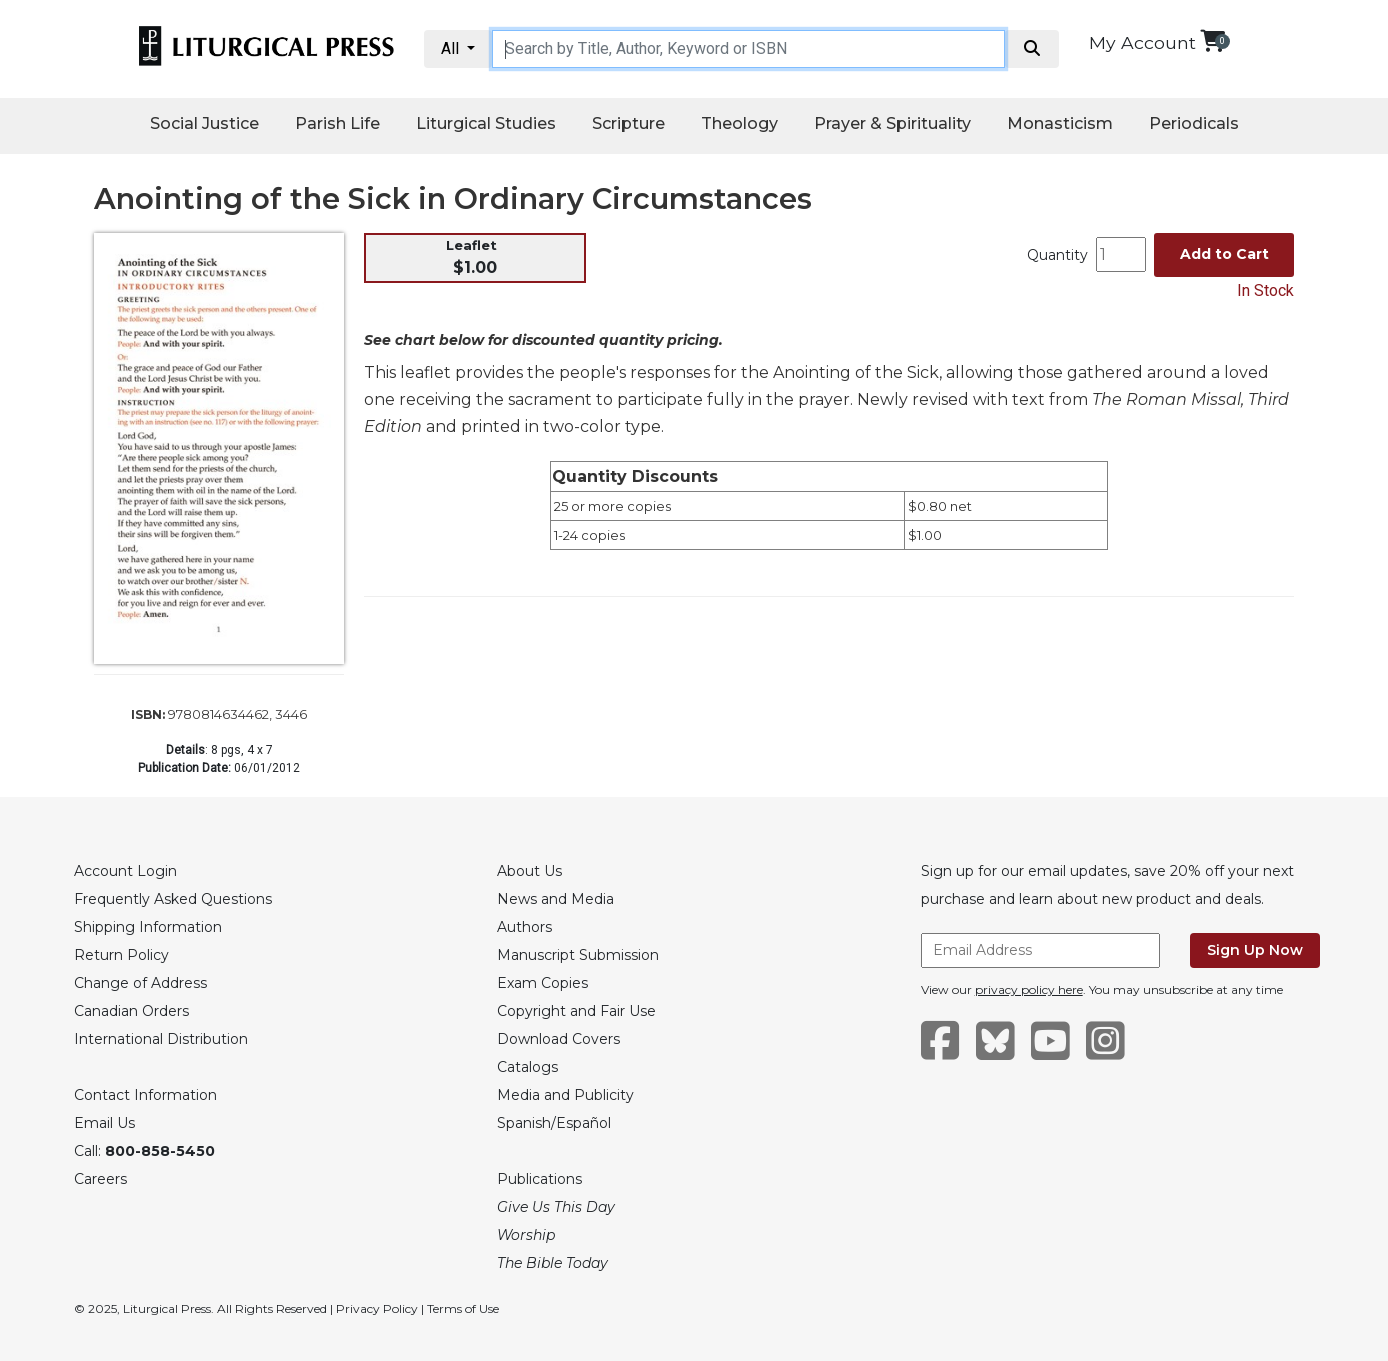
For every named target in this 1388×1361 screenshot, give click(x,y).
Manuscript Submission (578, 955)
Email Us (104, 1123)
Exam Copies (542, 983)
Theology (739, 123)
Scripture (628, 123)
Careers (100, 1179)
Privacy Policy (377, 1308)
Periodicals (1194, 123)
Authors (524, 927)
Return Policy (121, 955)
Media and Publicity (565, 1095)
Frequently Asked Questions (173, 899)
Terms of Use (463, 1308)
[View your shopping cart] (1212, 40)
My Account (1142, 42)
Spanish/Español (554, 1123)
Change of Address (140, 983)
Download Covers (558, 1039)
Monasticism (1060, 123)
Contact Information (145, 1095)
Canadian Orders (131, 1011)
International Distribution (161, 1039)
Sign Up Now (1255, 950)
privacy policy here (1029, 989)
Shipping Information (148, 927)
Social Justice (204, 123)
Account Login (125, 871)
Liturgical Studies (486, 123)
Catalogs (527, 1067)
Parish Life (337, 123)
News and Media (555, 899)
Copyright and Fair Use (576, 1011)
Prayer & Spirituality (892, 123)
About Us (529, 871)
